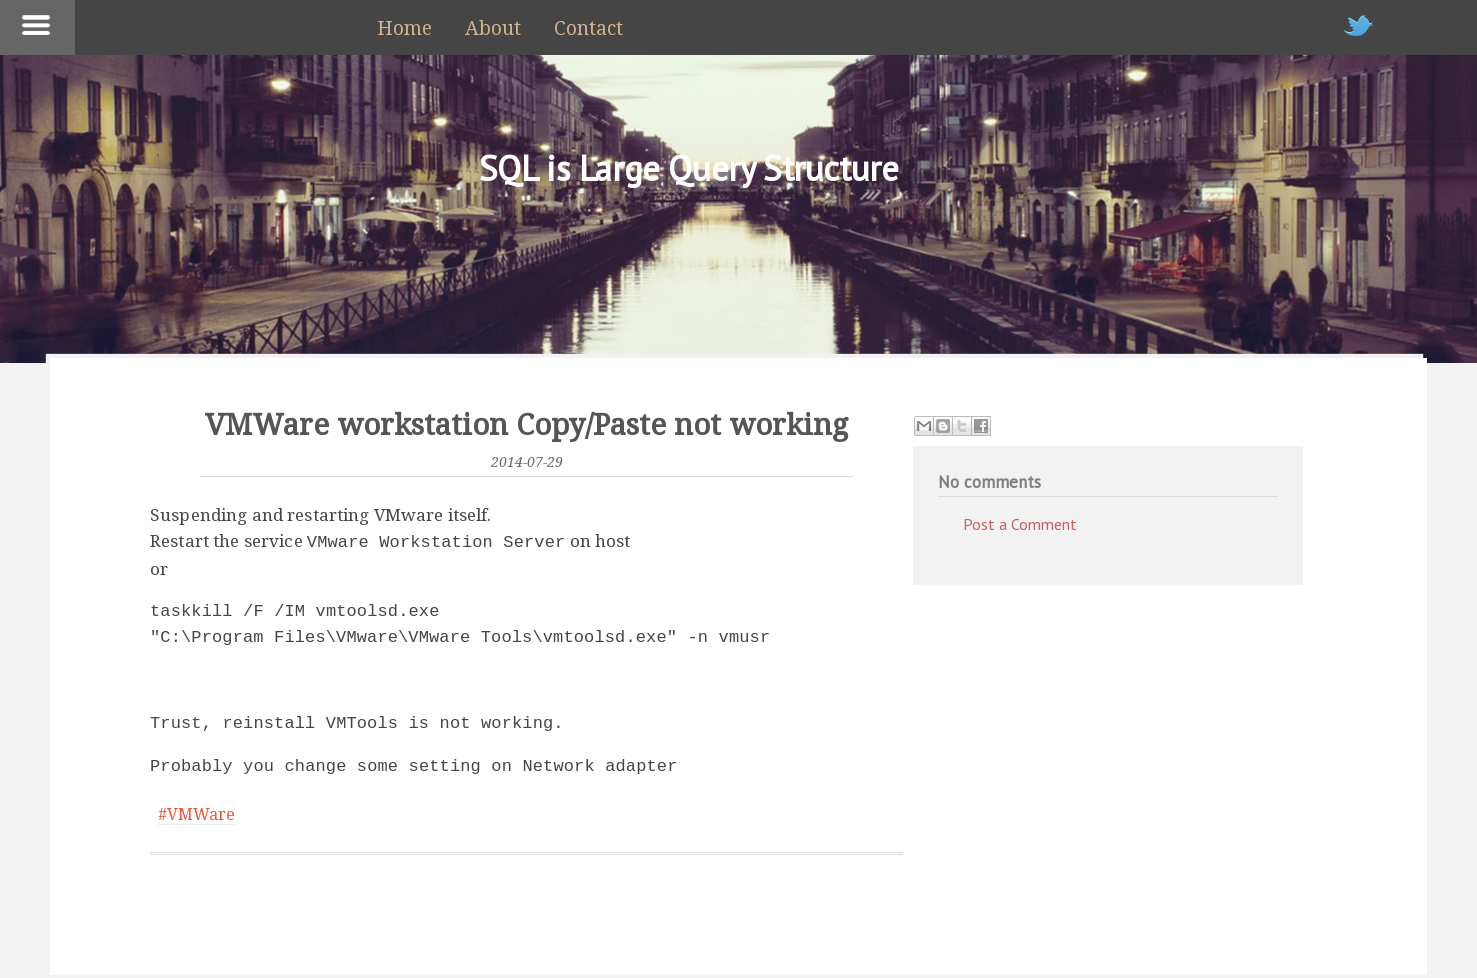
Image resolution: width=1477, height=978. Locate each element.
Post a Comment (1020, 524)
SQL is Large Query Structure (689, 168)
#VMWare (196, 812)
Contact (588, 28)
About (493, 28)
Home (404, 28)
